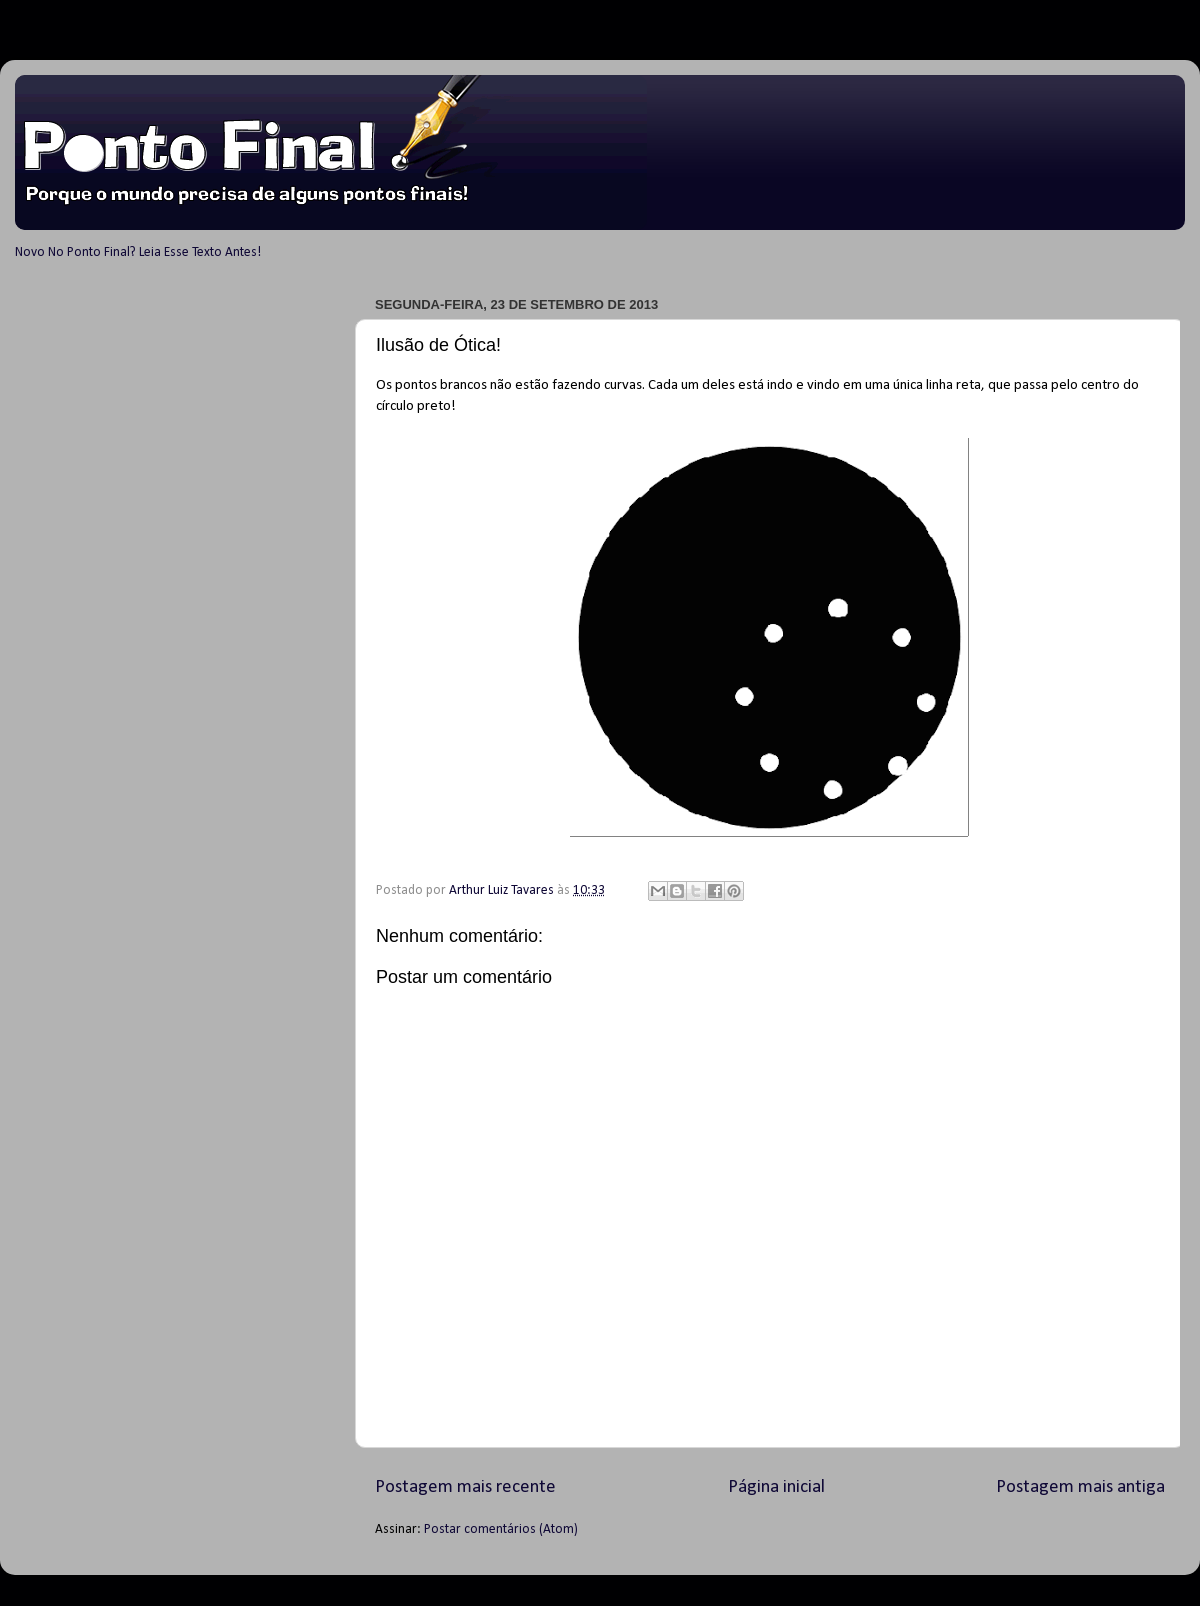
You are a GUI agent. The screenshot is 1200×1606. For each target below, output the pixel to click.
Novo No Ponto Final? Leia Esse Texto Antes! (138, 252)
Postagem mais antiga (1080, 1487)
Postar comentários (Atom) (501, 1529)
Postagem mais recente (465, 1487)
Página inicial (776, 1487)
